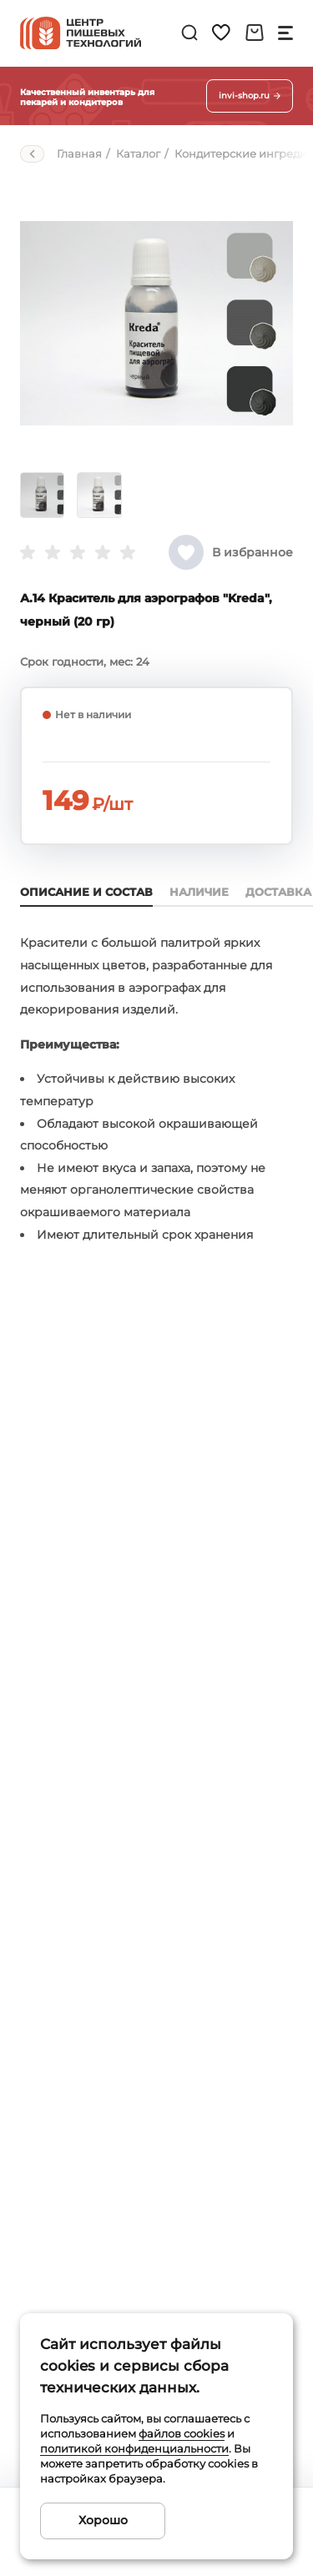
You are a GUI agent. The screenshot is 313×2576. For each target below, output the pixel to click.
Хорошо (103, 2520)
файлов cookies (182, 2433)
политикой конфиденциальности (134, 2448)
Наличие (199, 891)
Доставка (278, 891)
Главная (79, 153)
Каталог (138, 153)
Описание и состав (86, 891)
